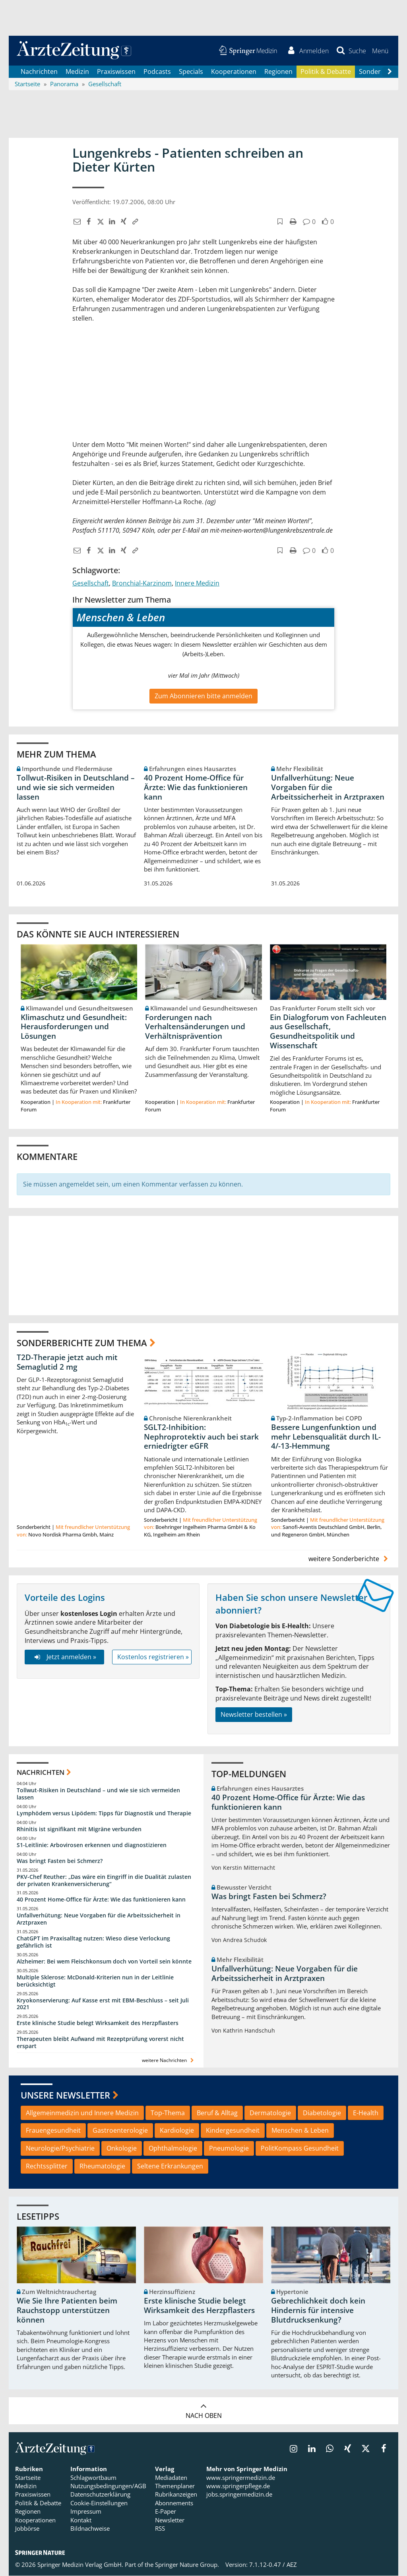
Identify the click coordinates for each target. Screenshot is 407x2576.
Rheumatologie (102, 2166)
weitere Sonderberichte (349, 1559)
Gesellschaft (90, 583)
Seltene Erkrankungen (170, 2166)
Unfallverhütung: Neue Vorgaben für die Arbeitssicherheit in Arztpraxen (327, 787)
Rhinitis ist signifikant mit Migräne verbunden (79, 1829)
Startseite (28, 2477)
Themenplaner (175, 2486)
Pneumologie (229, 2148)
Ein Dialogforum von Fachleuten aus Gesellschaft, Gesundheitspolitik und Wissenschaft (328, 1031)
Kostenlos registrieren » (153, 1657)
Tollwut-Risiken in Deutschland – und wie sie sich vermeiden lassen (76, 787)
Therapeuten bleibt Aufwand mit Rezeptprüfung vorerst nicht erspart (100, 2042)
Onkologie (122, 2148)
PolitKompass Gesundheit (300, 2148)
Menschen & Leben (300, 2130)
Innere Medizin (197, 583)
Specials (191, 71)
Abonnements (174, 2503)
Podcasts (157, 71)
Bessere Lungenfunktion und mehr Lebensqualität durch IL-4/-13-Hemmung (326, 1436)
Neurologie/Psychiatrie (60, 2148)
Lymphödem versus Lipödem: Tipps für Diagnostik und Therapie (104, 1813)
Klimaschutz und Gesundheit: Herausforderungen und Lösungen (74, 1027)
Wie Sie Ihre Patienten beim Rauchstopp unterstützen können (67, 2310)
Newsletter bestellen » (254, 1714)
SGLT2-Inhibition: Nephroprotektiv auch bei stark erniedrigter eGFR (201, 1436)
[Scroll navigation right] (389, 72)
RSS (160, 2529)
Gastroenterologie (120, 2130)
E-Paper (165, 2512)
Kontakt (80, 2520)
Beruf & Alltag (217, 2112)
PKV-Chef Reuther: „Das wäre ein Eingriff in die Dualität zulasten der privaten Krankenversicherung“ (104, 1880)
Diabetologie (322, 2112)
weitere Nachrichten (169, 2060)
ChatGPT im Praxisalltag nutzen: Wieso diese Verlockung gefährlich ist (93, 1942)
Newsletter (169, 2520)
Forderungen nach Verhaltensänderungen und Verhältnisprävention (195, 1027)
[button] (380, 51)
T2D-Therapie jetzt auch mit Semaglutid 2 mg (67, 1362)
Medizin (77, 71)
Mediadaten (171, 2477)
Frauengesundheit (53, 2130)
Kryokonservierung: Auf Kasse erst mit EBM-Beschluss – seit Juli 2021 (103, 2003)
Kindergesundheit (233, 2130)
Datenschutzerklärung (100, 2495)
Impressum (85, 2512)
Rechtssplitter (47, 2166)
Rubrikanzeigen (176, 2495)
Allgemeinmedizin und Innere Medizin (82, 2112)
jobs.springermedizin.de (239, 2495)
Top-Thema (168, 2112)
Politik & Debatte (325, 71)
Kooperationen (233, 71)
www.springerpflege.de (238, 2486)
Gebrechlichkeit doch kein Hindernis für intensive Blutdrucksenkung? (318, 2310)
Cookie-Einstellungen (99, 2503)
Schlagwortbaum (93, 2477)
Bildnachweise (90, 2529)
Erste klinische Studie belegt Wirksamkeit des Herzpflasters (97, 2023)
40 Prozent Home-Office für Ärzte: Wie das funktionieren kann (196, 787)
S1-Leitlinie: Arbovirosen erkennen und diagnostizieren (92, 1845)
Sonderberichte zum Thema (82, 1343)
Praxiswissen (116, 71)
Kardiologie (177, 2130)
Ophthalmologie (173, 2148)
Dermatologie (270, 2112)
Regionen (278, 71)
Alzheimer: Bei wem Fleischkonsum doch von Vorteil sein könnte (104, 1961)
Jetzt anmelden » (64, 1657)
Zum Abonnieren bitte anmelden (203, 696)
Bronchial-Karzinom (142, 583)
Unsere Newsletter (65, 2095)
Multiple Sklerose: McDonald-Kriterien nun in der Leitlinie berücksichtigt (95, 1980)
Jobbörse (27, 2529)
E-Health (365, 2112)
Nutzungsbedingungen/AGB (108, 2486)
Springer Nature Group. (187, 2565)
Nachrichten (39, 71)
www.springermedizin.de (240, 2477)
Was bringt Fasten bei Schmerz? (60, 1861)
